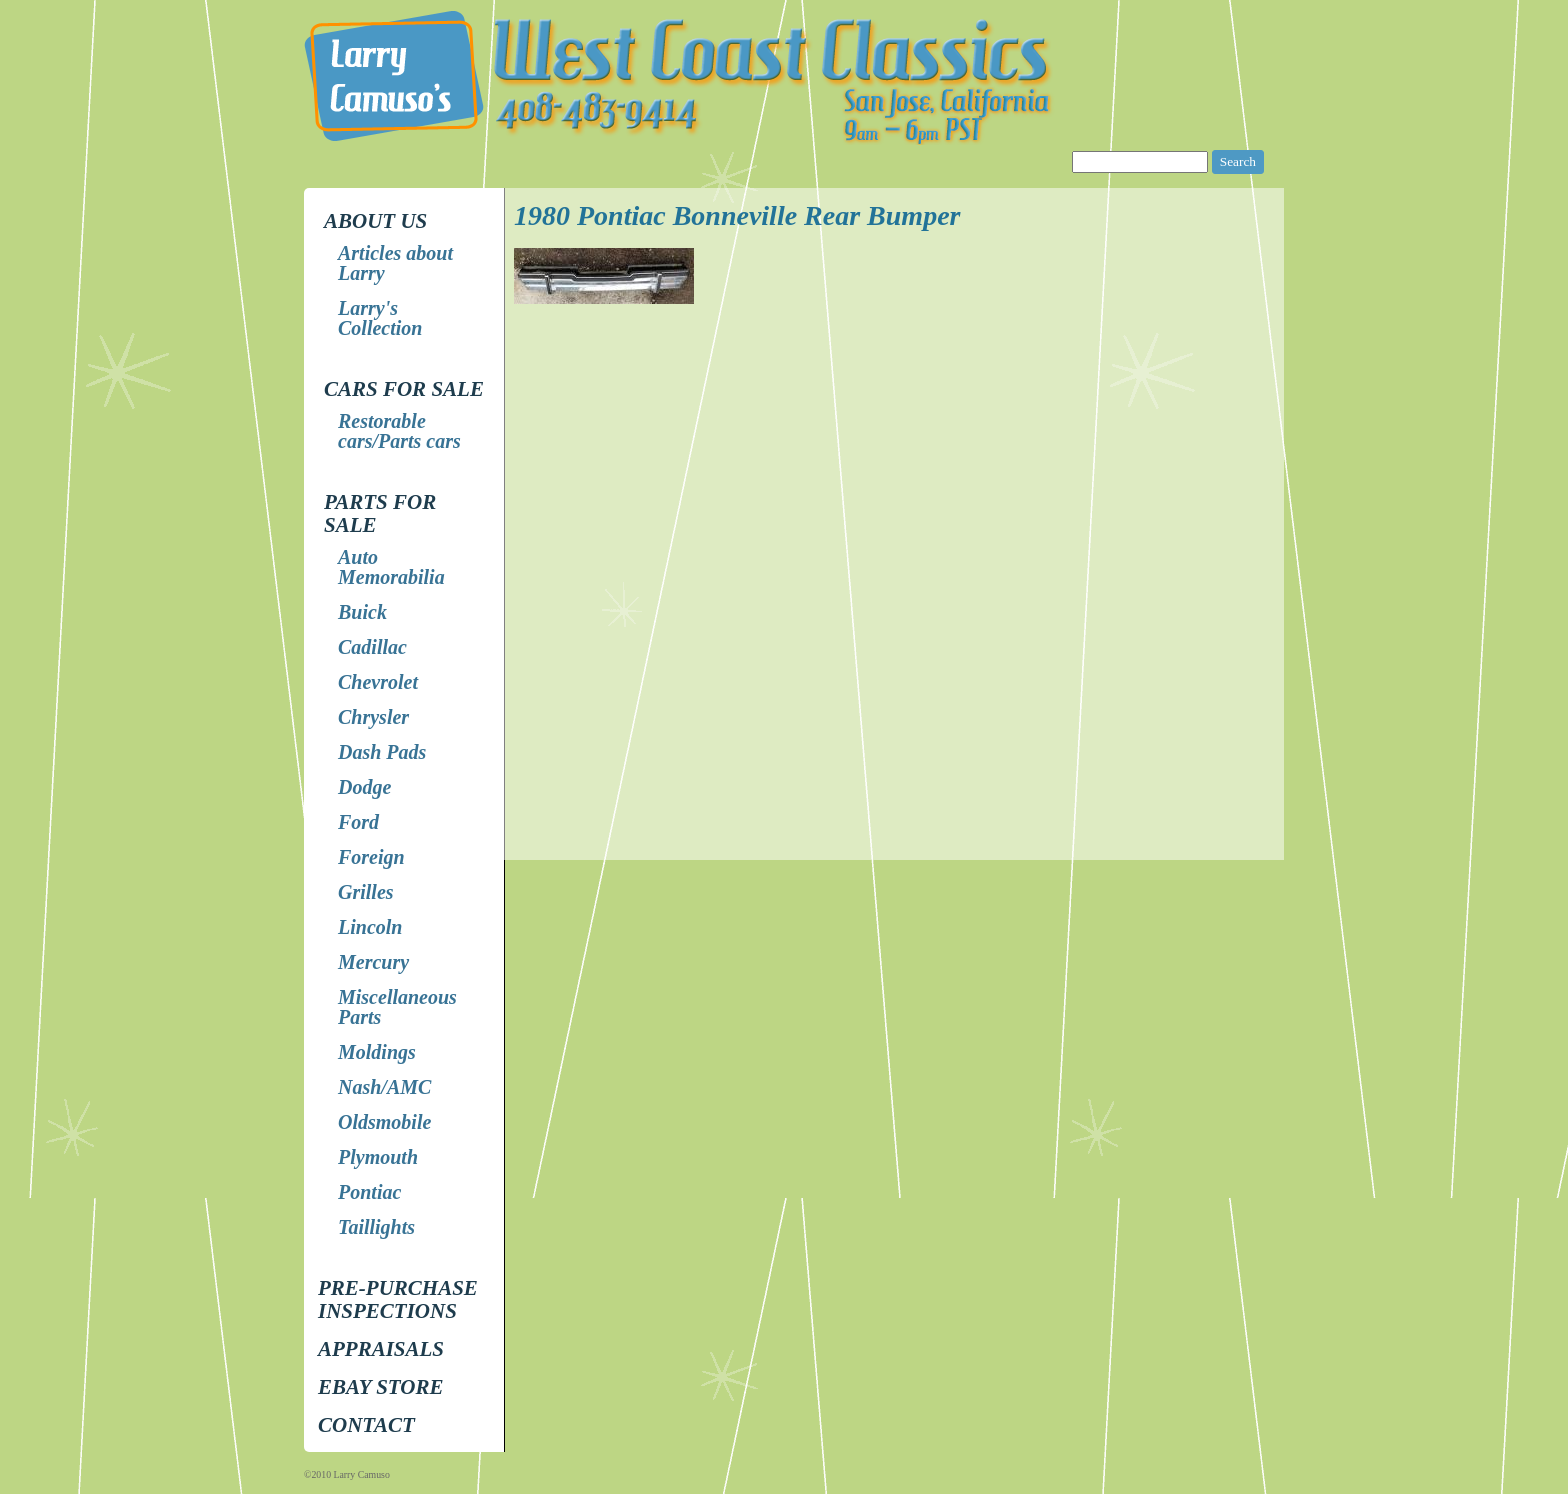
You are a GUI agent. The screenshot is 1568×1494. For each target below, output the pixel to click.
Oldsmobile (384, 1122)
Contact (366, 1425)
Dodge (364, 787)
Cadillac (372, 647)
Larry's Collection (380, 318)
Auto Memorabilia (391, 567)
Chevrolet (378, 682)
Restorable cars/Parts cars (399, 431)
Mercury (373, 962)
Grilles (366, 892)
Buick (362, 612)
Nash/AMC (384, 1087)
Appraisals (381, 1349)
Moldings (377, 1052)
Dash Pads (382, 752)
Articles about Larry (395, 263)
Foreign (371, 857)
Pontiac (369, 1192)
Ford (358, 822)
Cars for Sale (404, 389)
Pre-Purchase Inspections (398, 1299)
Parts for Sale (380, 513)
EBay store (380, 1387)
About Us (375, 221)
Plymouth (378, 1157)
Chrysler (373, 717)
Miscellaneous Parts (397, 1007)
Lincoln (370, 927)
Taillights (376, 1227)
